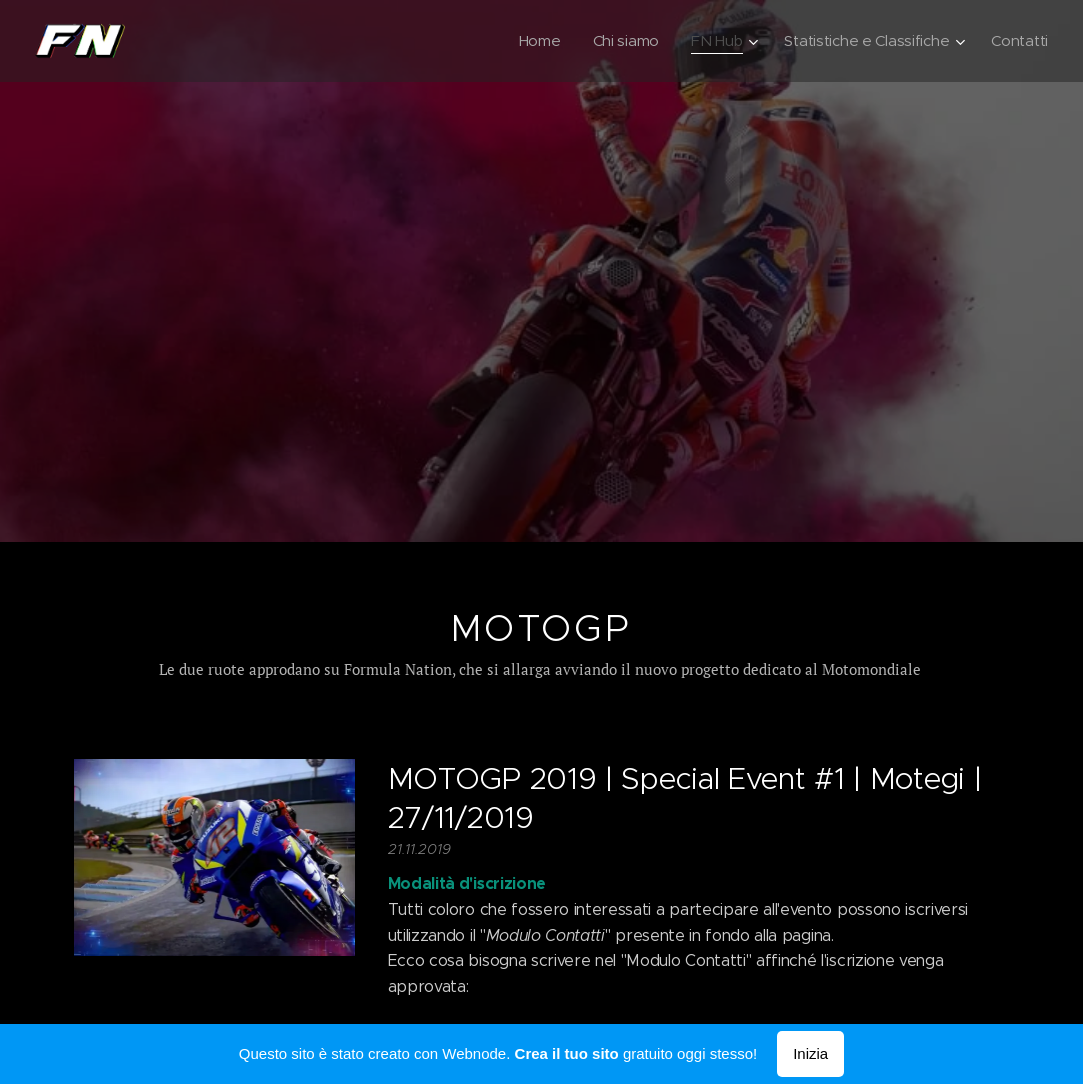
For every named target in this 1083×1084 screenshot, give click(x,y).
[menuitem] (531, 41)
